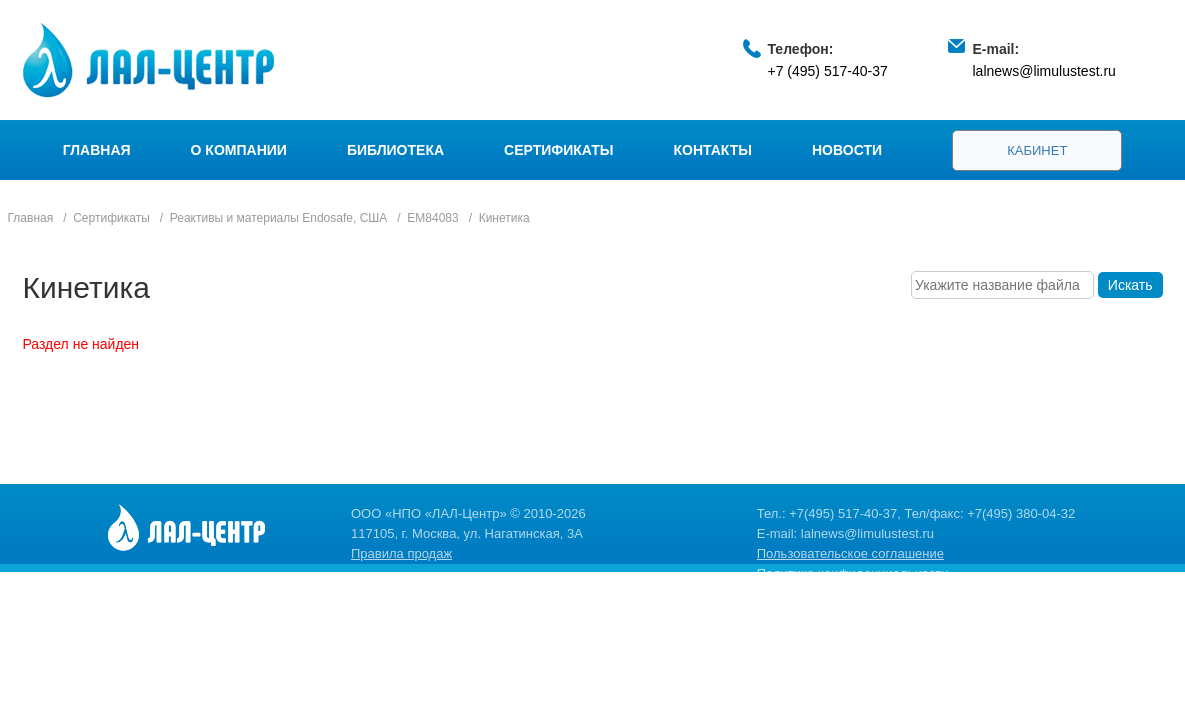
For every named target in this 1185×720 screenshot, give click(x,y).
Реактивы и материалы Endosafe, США (279, 218)
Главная (97, 150)
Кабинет (1037, 150)
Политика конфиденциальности (853, 573)
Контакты (713, 150)
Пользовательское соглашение (850, 553)
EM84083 (432, 218)
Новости (847, 150)
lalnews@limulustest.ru (1044, 71)
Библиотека (395, 150)
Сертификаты (558, 150)
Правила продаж (401, 553)
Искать (1130, 285)
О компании (239, 150)
